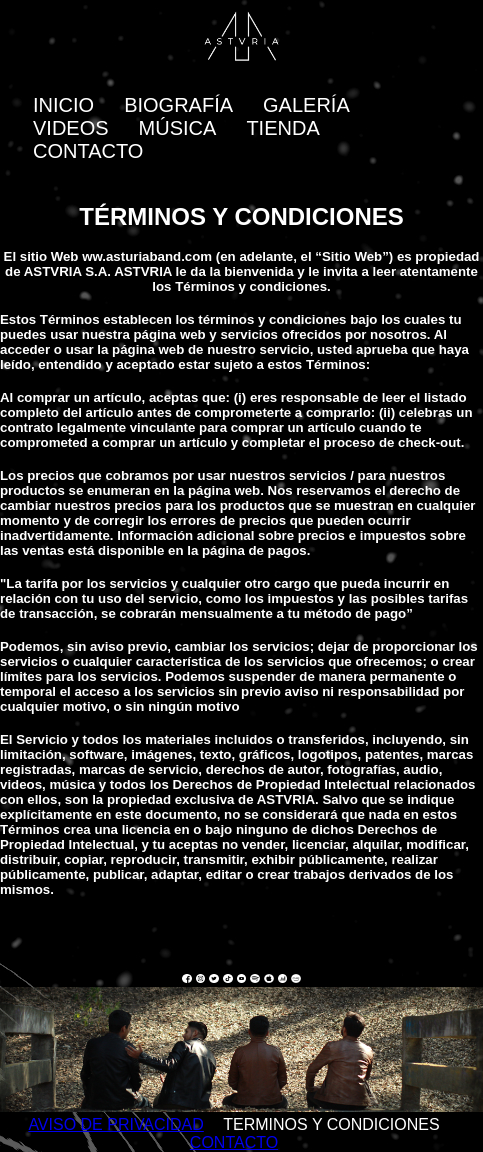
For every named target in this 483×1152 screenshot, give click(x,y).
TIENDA (282, 128)
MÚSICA (178, 128)
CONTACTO (88, 151)
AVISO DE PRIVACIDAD (115, 1124)
